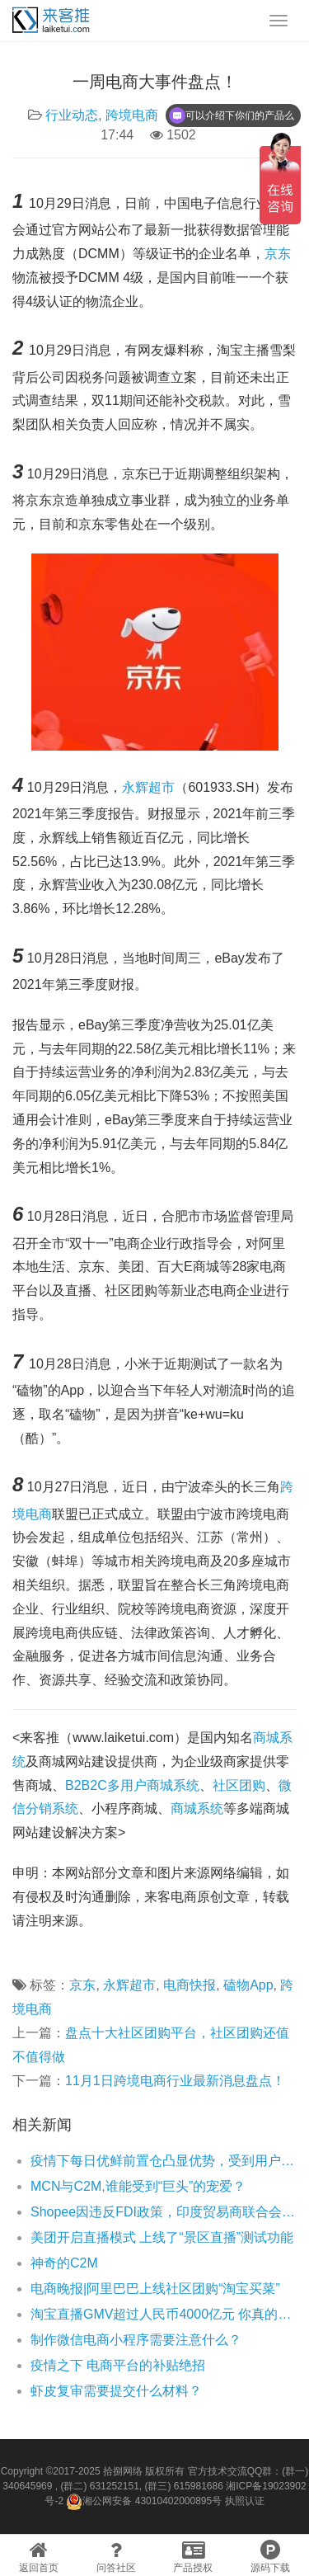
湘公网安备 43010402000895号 (144, 2502)
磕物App (248, 1985)
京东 (278, 254)
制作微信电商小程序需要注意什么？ (135, 2340)
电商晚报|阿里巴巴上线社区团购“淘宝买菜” (155, 2289)
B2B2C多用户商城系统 (132, 1785)
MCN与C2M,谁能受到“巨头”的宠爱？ (138, 2186)
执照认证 (245, 2501)
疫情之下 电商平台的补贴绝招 (117, 2365)
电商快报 (189, 1985)
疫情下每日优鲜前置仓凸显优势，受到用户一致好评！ (163, 2161)
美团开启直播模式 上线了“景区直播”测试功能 (161, 2237)
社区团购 (239, 1785)
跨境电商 (131, 115)
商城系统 (197, 1808)
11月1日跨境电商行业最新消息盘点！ (175, 2081)
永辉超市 (148, 787)
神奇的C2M (64, 2263)
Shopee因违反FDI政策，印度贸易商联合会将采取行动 (163, 2212)
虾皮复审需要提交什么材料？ (116, 2391)
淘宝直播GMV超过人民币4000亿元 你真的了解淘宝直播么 (163, 2314)
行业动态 (71, 115)
